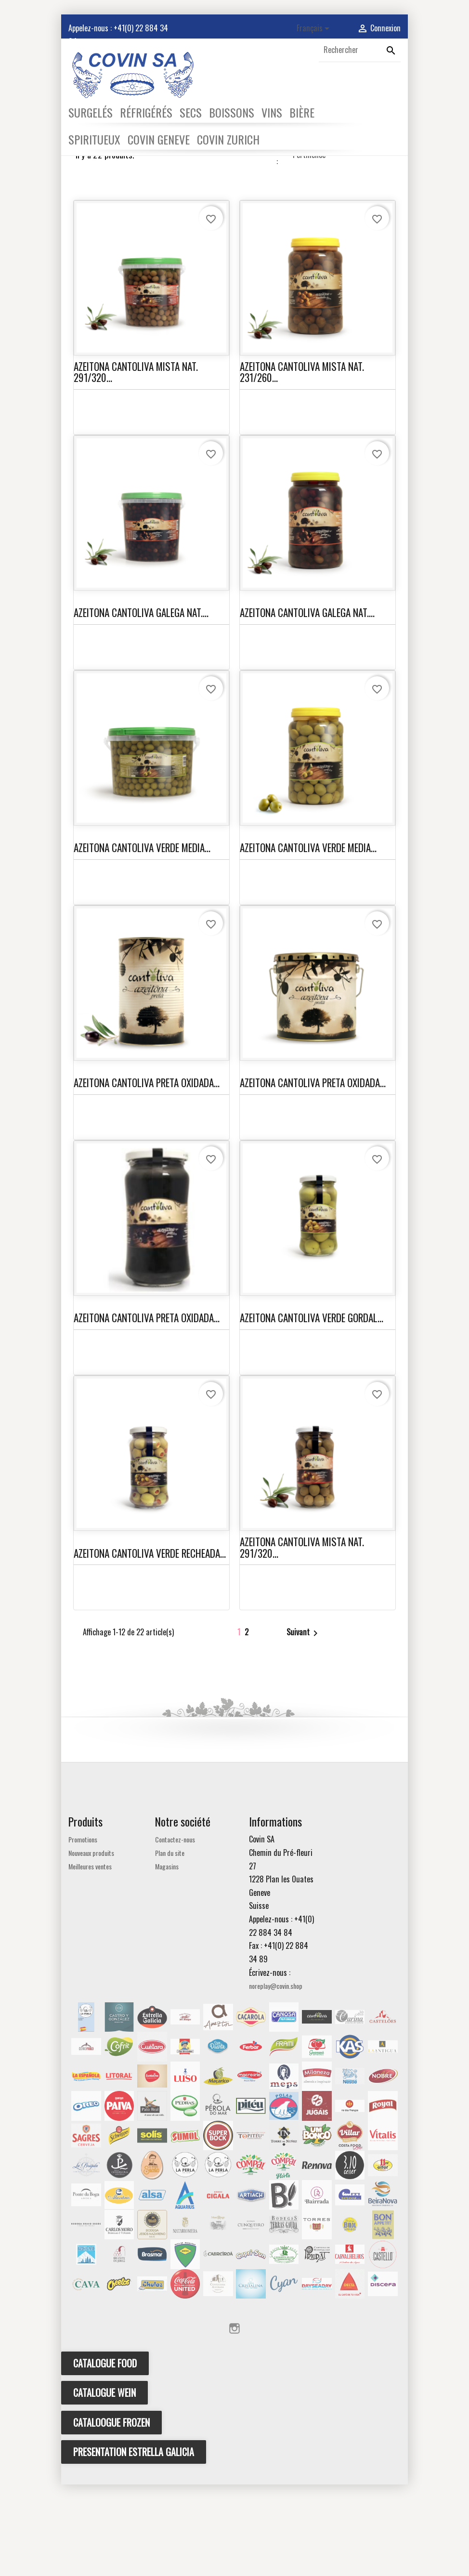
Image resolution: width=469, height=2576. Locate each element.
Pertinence (342, 246)
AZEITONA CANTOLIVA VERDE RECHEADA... (150, 1644)
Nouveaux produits (91, 1944)
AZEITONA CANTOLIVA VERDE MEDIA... (142, 939)
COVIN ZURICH (228, 139)
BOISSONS (231, 112)
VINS (271, 112)
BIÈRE (301, 112)
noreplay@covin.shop (275, 2077)
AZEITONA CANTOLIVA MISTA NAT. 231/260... (302, 463)
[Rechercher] (360, 50)
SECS (191, 112)
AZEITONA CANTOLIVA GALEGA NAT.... (141, 704)
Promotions (82, 1931)
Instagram (234, 2420)
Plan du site (169, 1944)
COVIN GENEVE (159, 139)
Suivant (304, 1724)
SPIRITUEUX (94, 139)
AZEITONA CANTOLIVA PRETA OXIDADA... (147, 1174)
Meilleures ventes (90, 1957)
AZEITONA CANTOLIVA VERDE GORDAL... (311, 1409)
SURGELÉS (90, 112)
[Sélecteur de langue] (315, 29)
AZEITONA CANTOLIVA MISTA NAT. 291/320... (136, 463)
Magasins (167, 1957)
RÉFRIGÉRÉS (146, 112)
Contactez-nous (175, 1931)
